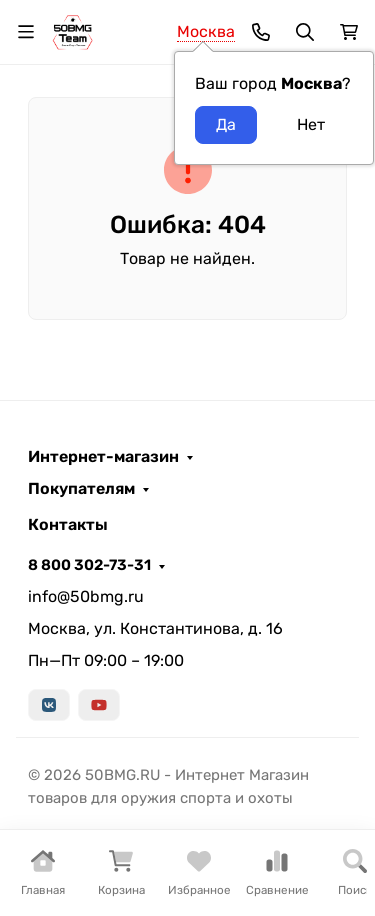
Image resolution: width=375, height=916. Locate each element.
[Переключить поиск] (305, 32)
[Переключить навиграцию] (26, 32)
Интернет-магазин (103, 457)
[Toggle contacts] (261, 32)
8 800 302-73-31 (89, 565)
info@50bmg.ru (86, 596)
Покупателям (81, 489)
